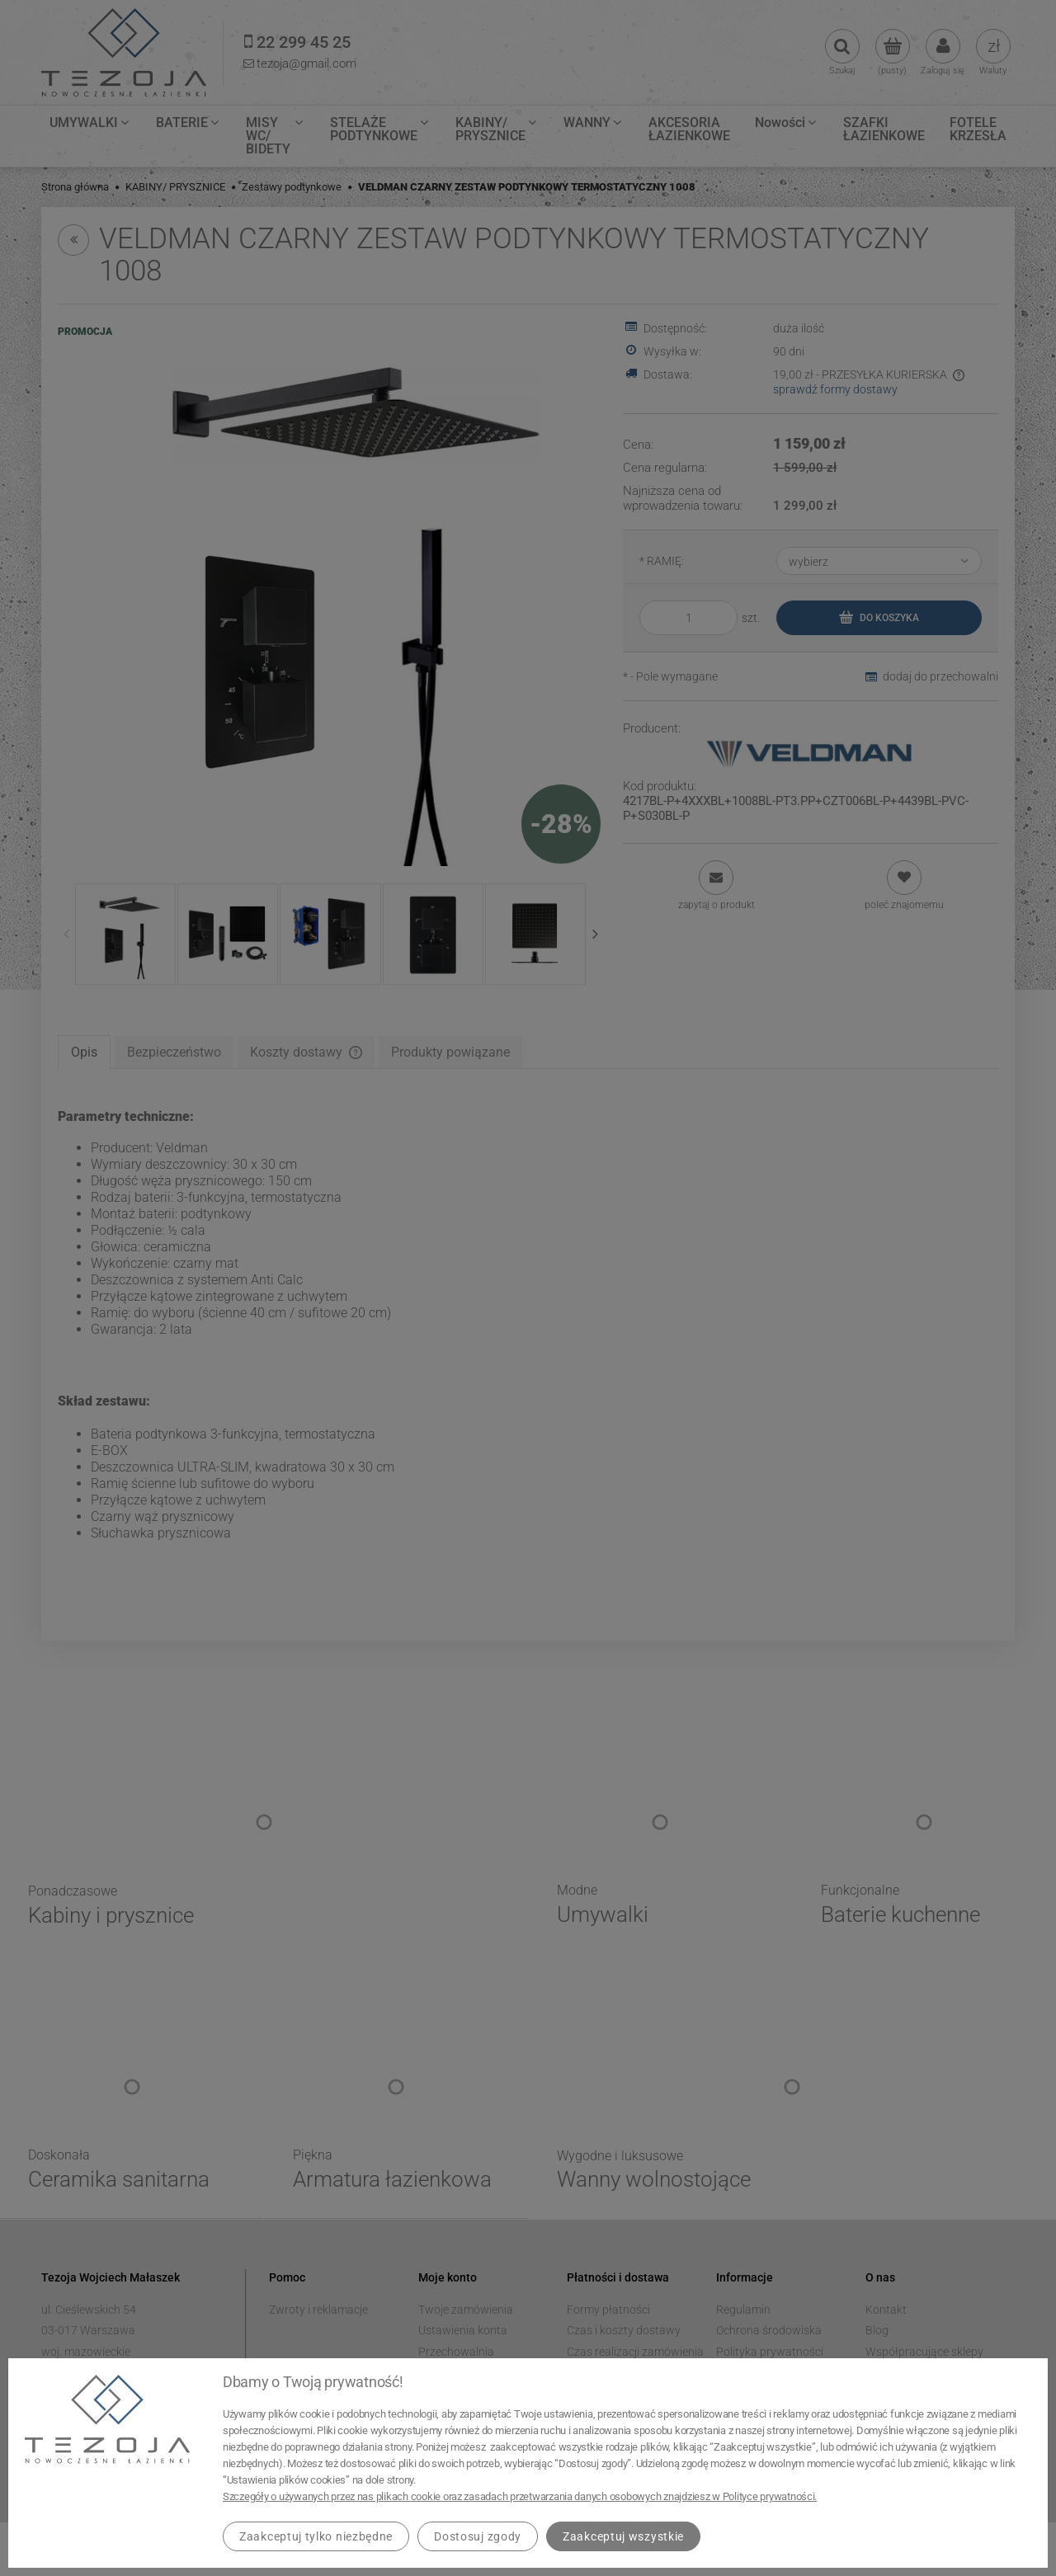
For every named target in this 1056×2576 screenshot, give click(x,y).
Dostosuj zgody (477, 2536)
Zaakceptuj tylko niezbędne (316, 2536)
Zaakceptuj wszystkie (623, 2536)
